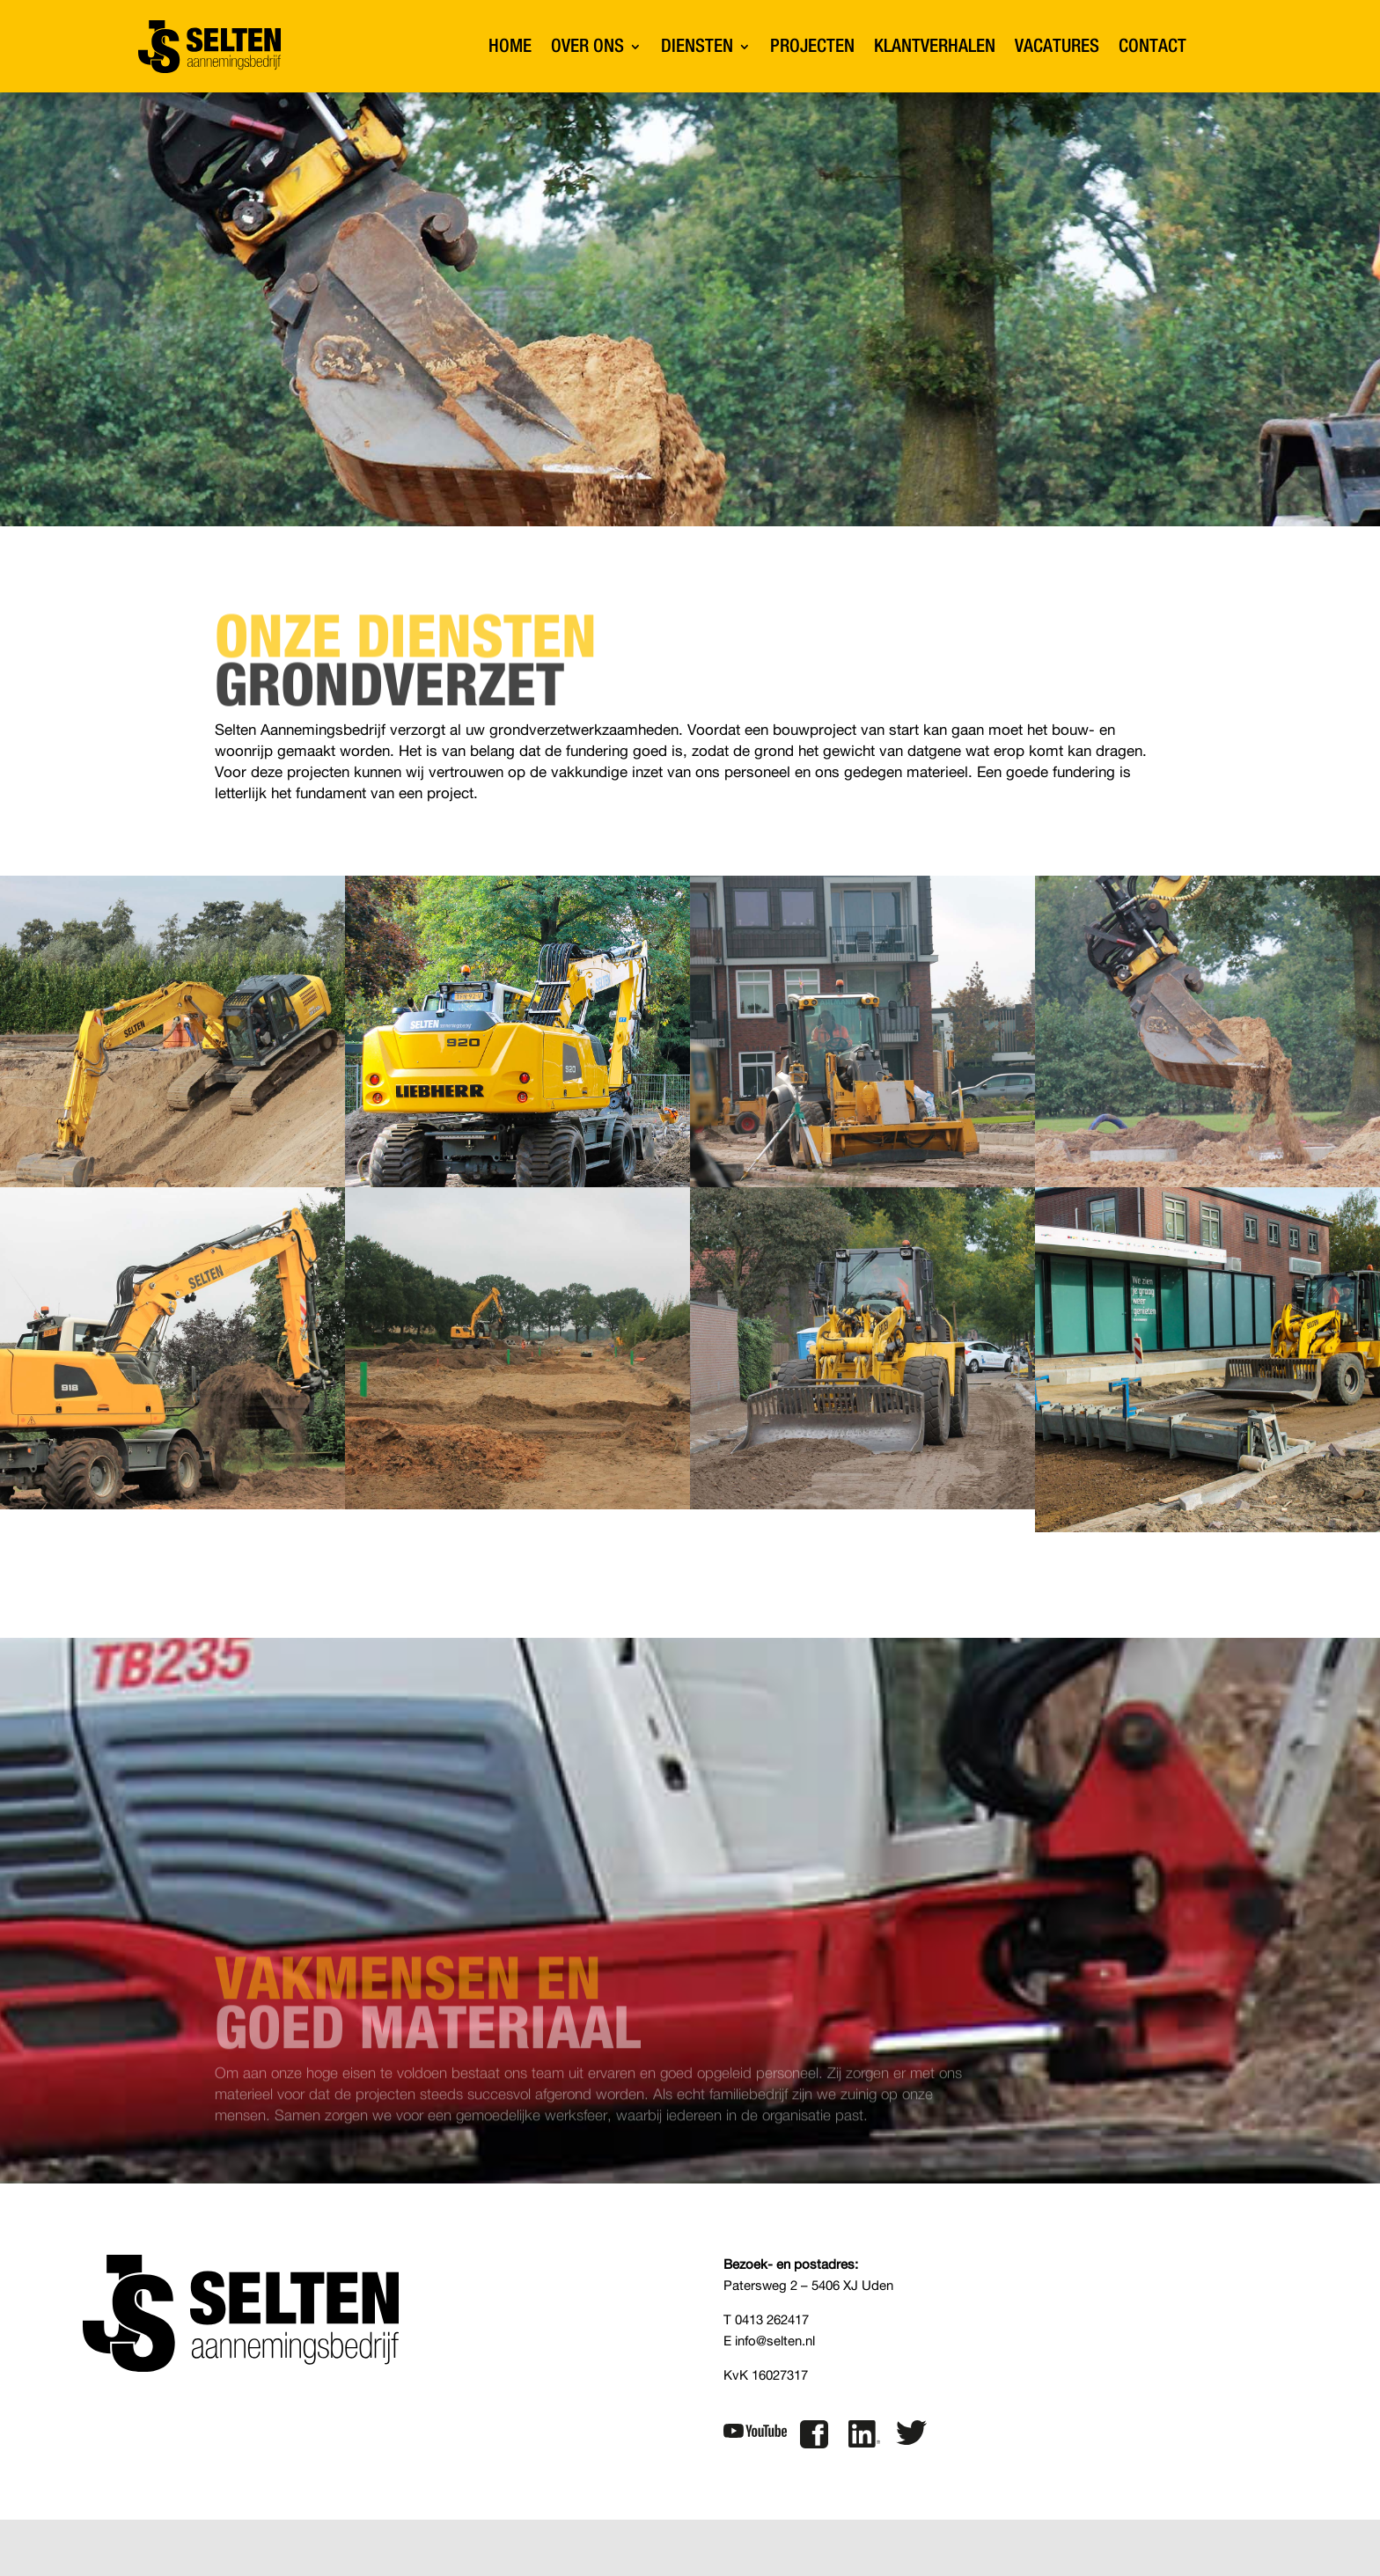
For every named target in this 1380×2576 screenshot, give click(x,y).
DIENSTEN (697, 46)
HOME (510, 46)
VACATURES (1057, 46)
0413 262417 (772, 2320)
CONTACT (1152, 46)
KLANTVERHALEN (934, 46)
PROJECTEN (812, 46)
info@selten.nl (775, 2341)
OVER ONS (587, 46)
